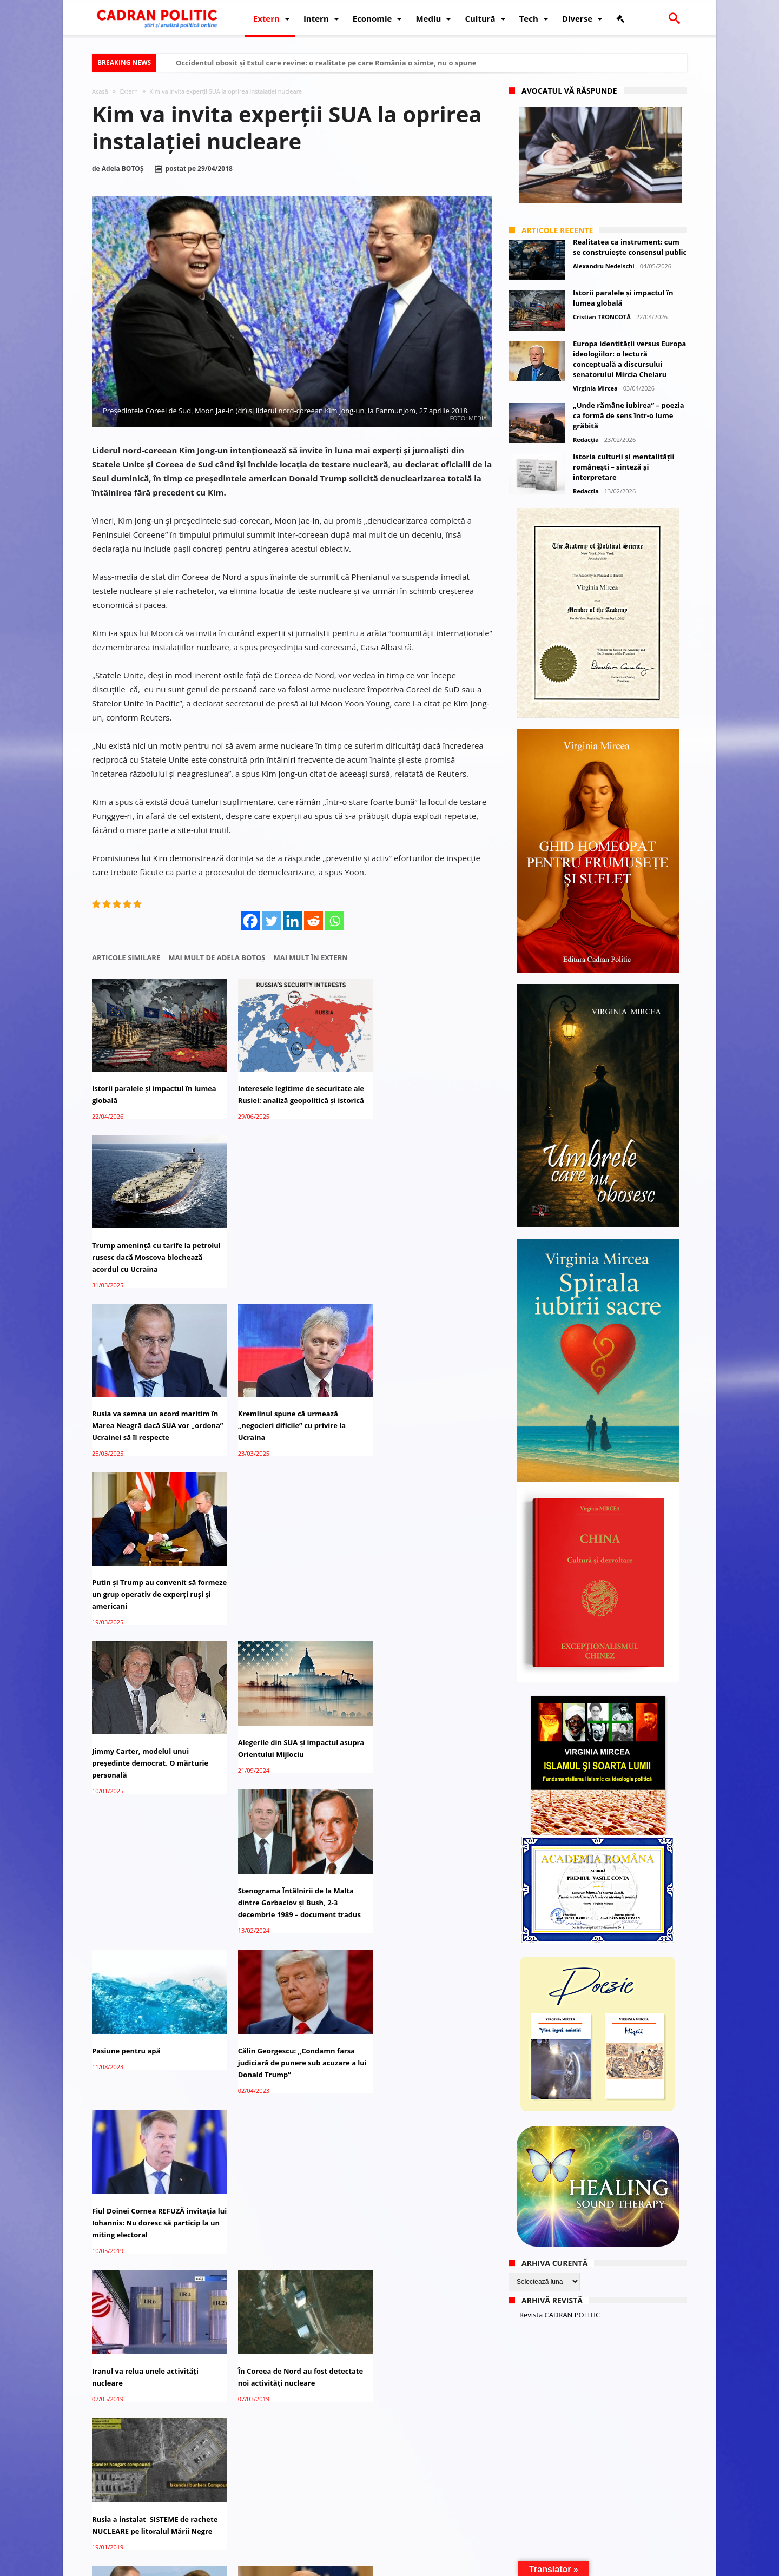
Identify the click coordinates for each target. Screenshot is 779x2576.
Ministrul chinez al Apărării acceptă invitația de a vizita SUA (428, 2174)
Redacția (586, 439)
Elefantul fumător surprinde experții (278, 2460)
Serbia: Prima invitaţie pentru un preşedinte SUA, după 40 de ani (286, 2174)
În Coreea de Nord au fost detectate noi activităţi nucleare (291, 1722)
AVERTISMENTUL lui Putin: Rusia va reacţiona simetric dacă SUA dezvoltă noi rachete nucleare (290, 1871)
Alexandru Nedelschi (604, 266)
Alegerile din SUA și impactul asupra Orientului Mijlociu (279, 1405)
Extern (128, 91)
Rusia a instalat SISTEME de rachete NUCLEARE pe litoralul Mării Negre (429, 1722)
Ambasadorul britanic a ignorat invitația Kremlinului (421, 2460)
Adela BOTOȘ (123, 168)
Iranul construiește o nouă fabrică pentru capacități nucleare (151, 2174)
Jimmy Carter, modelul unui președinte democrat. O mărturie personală (150, 1419)
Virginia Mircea (595, 388)
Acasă (100, 91)
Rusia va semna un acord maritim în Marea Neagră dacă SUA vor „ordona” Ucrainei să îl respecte (151, 1256)
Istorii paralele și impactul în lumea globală (154, 1088)
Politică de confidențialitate (243, 2566)
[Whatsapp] (334, 920)
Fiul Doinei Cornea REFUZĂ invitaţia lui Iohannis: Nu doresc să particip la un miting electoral (428, 1574)
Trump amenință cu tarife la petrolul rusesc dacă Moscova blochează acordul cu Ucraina (418, 1094)
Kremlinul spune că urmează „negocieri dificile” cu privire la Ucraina (282, 1256)
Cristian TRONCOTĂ (602, 317)
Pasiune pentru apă (126, 1562)
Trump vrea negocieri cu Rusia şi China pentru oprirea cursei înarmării (423, 1871)
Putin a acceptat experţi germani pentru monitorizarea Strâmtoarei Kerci (152, 1871)
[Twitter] (271, 920)
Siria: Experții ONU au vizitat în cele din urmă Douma (291, 2317)
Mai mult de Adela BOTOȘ (216, 957)
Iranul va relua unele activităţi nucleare (145, 1722)
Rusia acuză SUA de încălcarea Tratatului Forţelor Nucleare (281, 2020)
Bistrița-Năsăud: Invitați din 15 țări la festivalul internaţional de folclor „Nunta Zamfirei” (428, 2026)
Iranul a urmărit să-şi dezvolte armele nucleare (144, 2317)
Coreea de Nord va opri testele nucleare (419, 2317)
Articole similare (126, 957)
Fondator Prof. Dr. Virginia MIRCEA (387, 2566)
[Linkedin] (292, 920)
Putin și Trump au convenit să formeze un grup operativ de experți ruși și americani (418, 1256)
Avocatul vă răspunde (569, 90)
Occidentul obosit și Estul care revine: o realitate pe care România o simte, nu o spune (326, 63)
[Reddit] (313, 920)
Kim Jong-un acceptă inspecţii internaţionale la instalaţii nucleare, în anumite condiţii (143, 2026)
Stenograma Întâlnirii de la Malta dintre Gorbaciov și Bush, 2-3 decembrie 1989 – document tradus (427, 1411)
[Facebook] (250, 920)
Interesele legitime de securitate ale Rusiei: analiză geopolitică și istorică (286, 1094)
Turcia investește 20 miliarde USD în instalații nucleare (155, 2460)
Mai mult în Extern (310, 957)
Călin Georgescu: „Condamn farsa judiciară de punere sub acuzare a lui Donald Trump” (288, 1574)
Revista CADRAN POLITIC (559, 2315)
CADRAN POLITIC (164, 2566)
